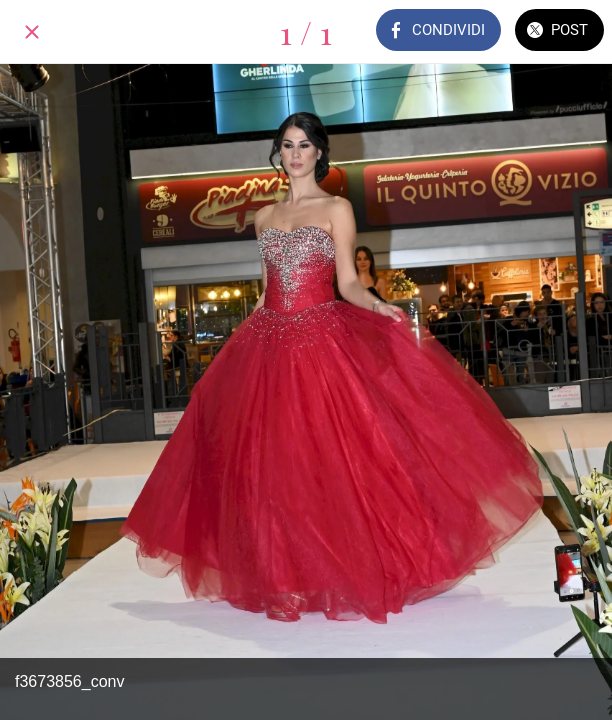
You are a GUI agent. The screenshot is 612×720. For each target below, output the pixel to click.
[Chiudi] (32, 32)
